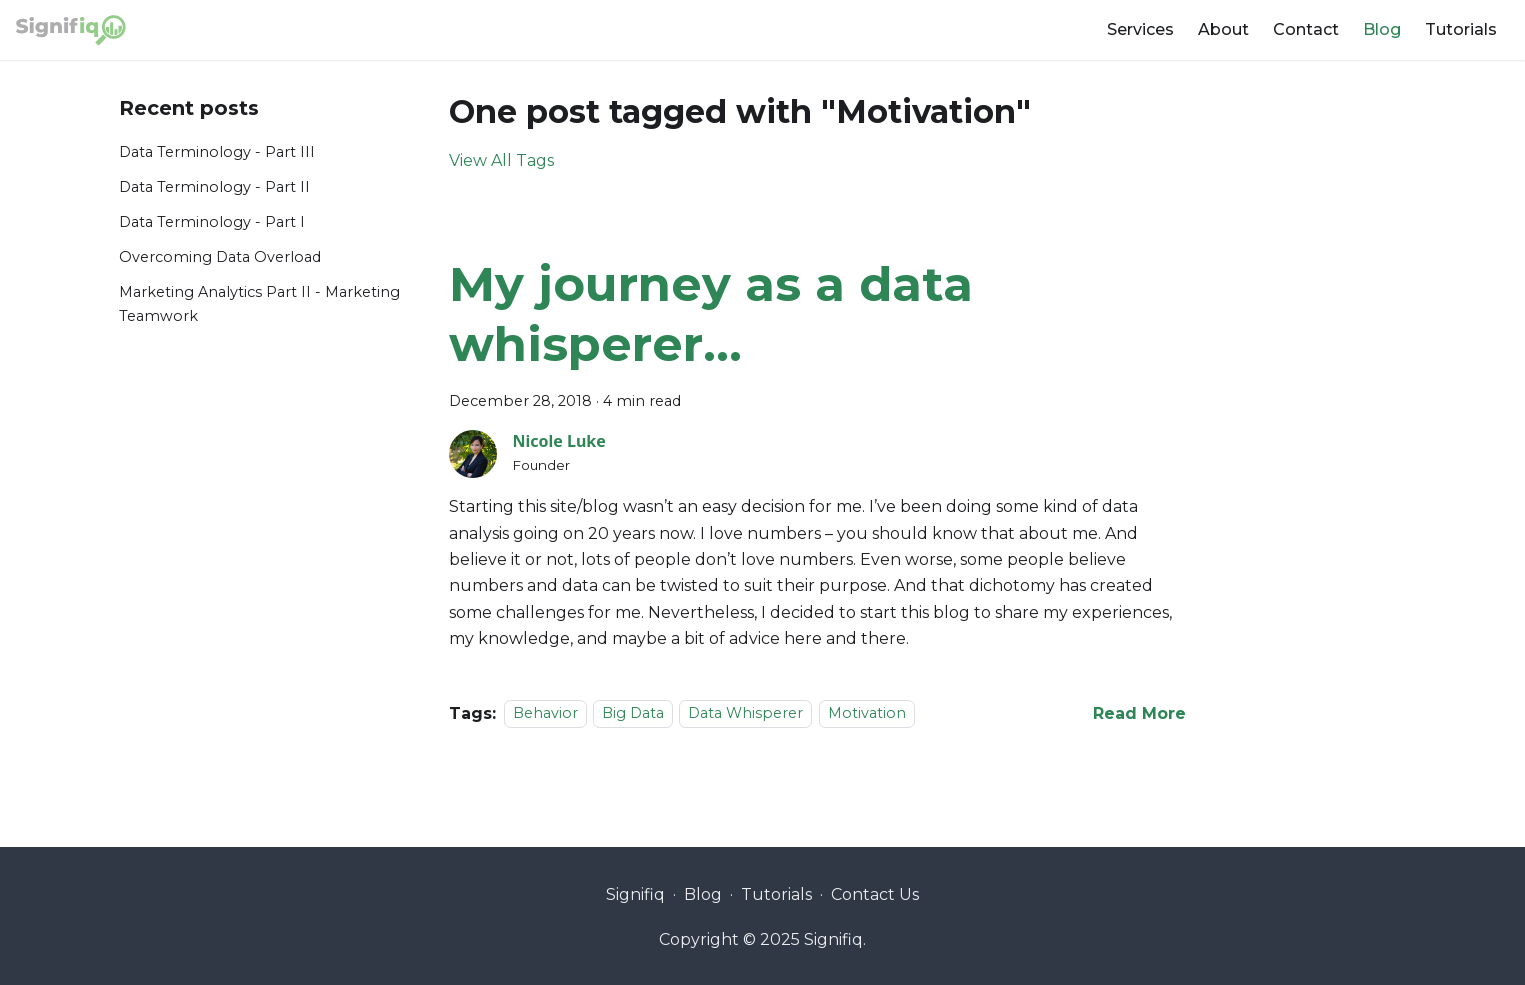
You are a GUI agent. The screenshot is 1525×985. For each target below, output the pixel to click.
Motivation (867, 714)
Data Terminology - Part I (212, 222)
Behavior (545, 714)
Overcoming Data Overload (220, 257)
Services (1140, 29)
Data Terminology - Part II (214, 187)
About (1223, 29)
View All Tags (501, 160)
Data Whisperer (745, 714)
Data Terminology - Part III (217, 152)
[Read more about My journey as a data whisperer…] (1139, 713)
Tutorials (1461, 29)
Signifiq (635, 894)
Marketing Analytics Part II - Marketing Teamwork (259, 304)
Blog (1382, 29)
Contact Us (875, 894)
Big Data (633, 714)
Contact (1306, 29)
